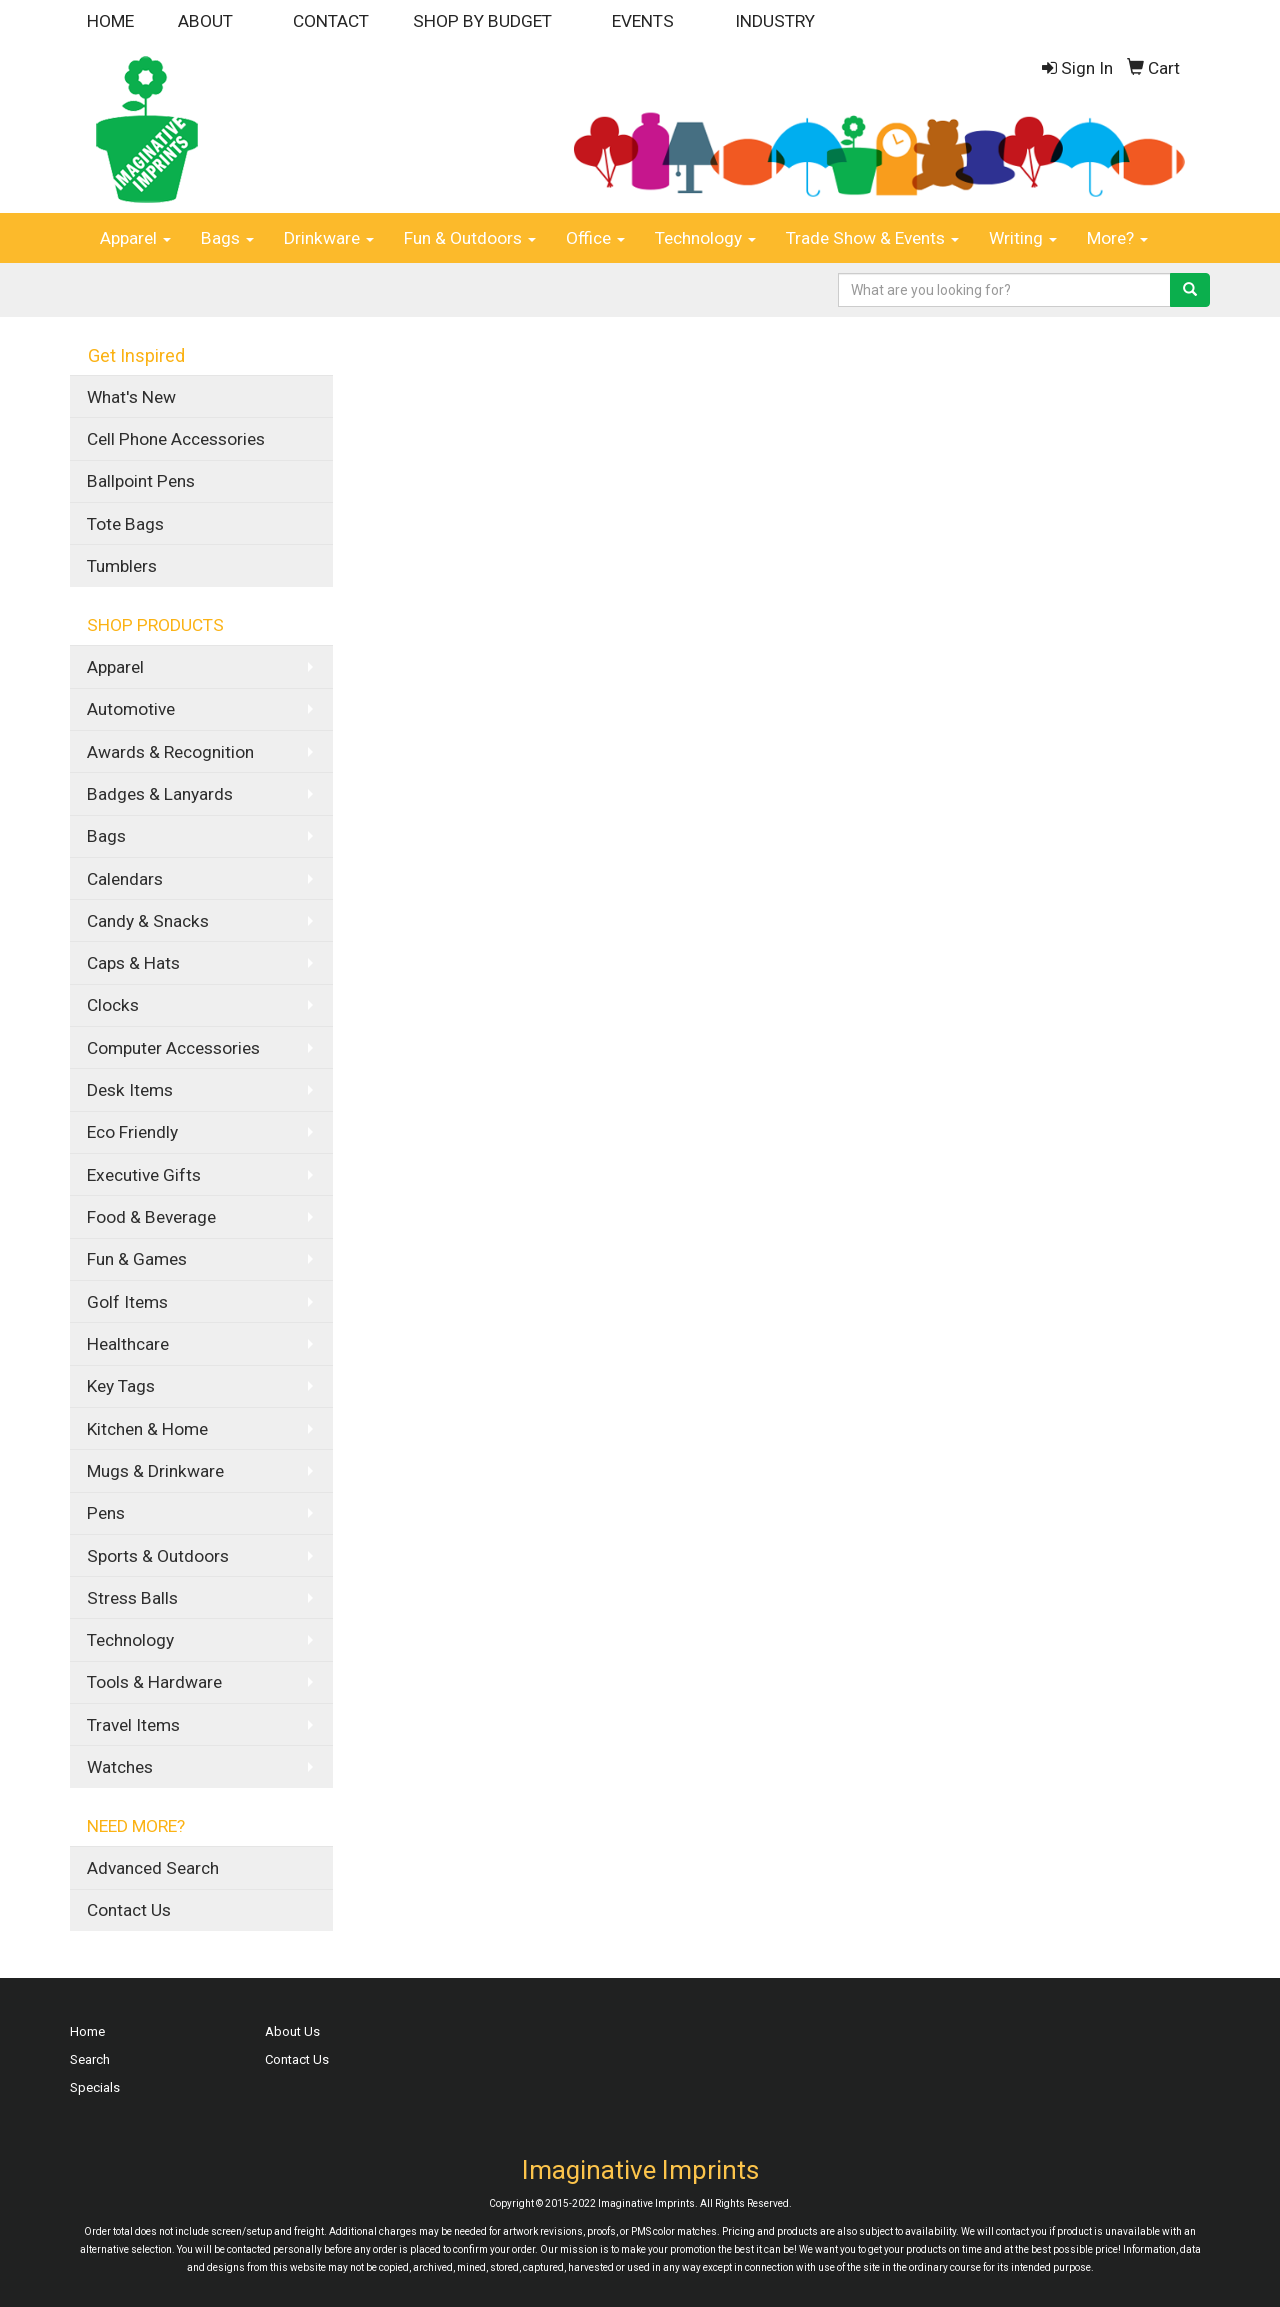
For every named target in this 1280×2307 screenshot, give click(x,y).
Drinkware (329, 238)
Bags (227, 238)
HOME (110, 21)
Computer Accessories (173, 1048)
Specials (95, 2087)
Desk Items (130, 1090)
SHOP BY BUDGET (482, 21)
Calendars (125, 879)
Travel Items (133, 1725)
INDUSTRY (775, 21)
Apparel (135, 238)
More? (1117, 238)
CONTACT (331, 21)
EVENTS (643, 21)
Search (90, 2059)
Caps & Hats (133, 963)
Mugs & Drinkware (155, 1471)
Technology (705, 238)
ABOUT (205, 21)
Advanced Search (153, 1868)
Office (595, 238)
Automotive (131, 709)
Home (87, 2031)
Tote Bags (125, 524)
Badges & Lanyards (160, 794)
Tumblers (122, 566)
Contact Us (129, 1910)
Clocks (113, 1005)
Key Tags (121, 1386)
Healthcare (128, 1344)
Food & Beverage (151, 1217)
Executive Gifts (144, 1175)
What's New (131, 397)
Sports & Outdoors (158, 1556)
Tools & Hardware (154, 1682)
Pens (106, 1513)
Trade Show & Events (872, 238)
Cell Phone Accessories (176, 439)
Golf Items (127, 1302)
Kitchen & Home (147, 1429)
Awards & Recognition (170, 752)
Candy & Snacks (148, 921)
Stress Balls (132, 1598)
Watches (120, 1767)
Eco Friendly (132, 1132)
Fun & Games (137, 1259)
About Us (292, 2031)
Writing (1023, 238)
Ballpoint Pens (141, 481)
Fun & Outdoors (470, 238)
